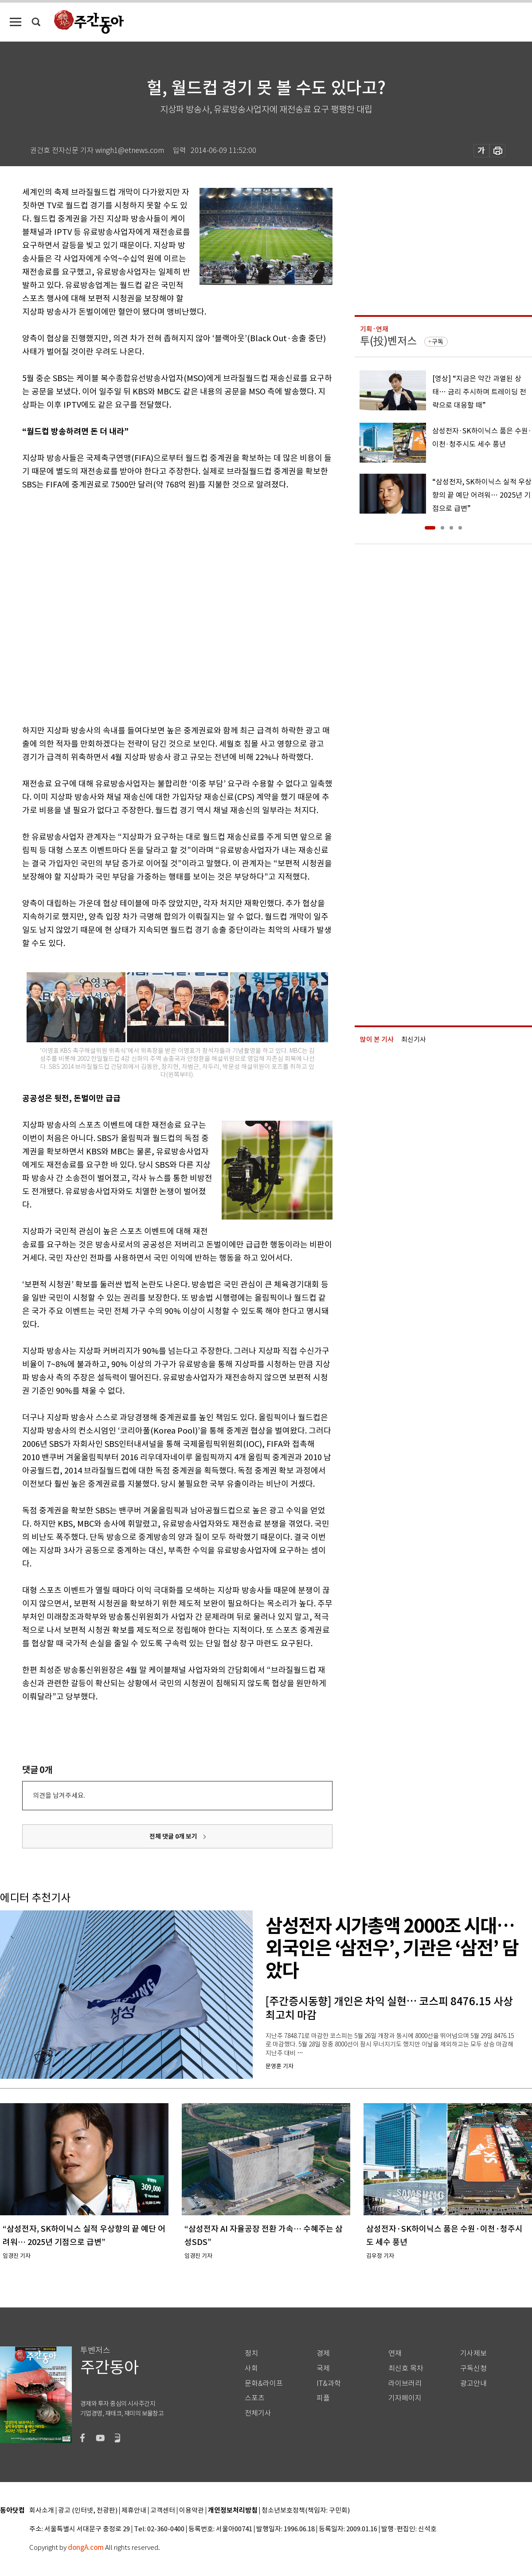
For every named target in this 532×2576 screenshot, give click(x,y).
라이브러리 (405, 2383)
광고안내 (473, 2383)
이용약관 (191, 2510)
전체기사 (258, 2413)
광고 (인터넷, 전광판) (87, 2510)
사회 (251, 2368)
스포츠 (255, 2398)
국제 (323, 2368)
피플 (323, 2398)
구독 (437, 342)
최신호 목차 (405, 2368)
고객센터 (162, 2510)
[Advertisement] (101, 606)
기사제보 (473, 2353)
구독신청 (473, 2368)
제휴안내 (133, 2510)
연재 (395, 2353)
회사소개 (41, 2510)
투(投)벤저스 (388, 341)
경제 (323, 2353)
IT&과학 (329, 2383)
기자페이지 (405, 2398)
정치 (251, 2353)
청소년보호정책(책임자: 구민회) (306, 2510)
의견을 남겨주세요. (59, 1795)
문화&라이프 (264, 2383)
